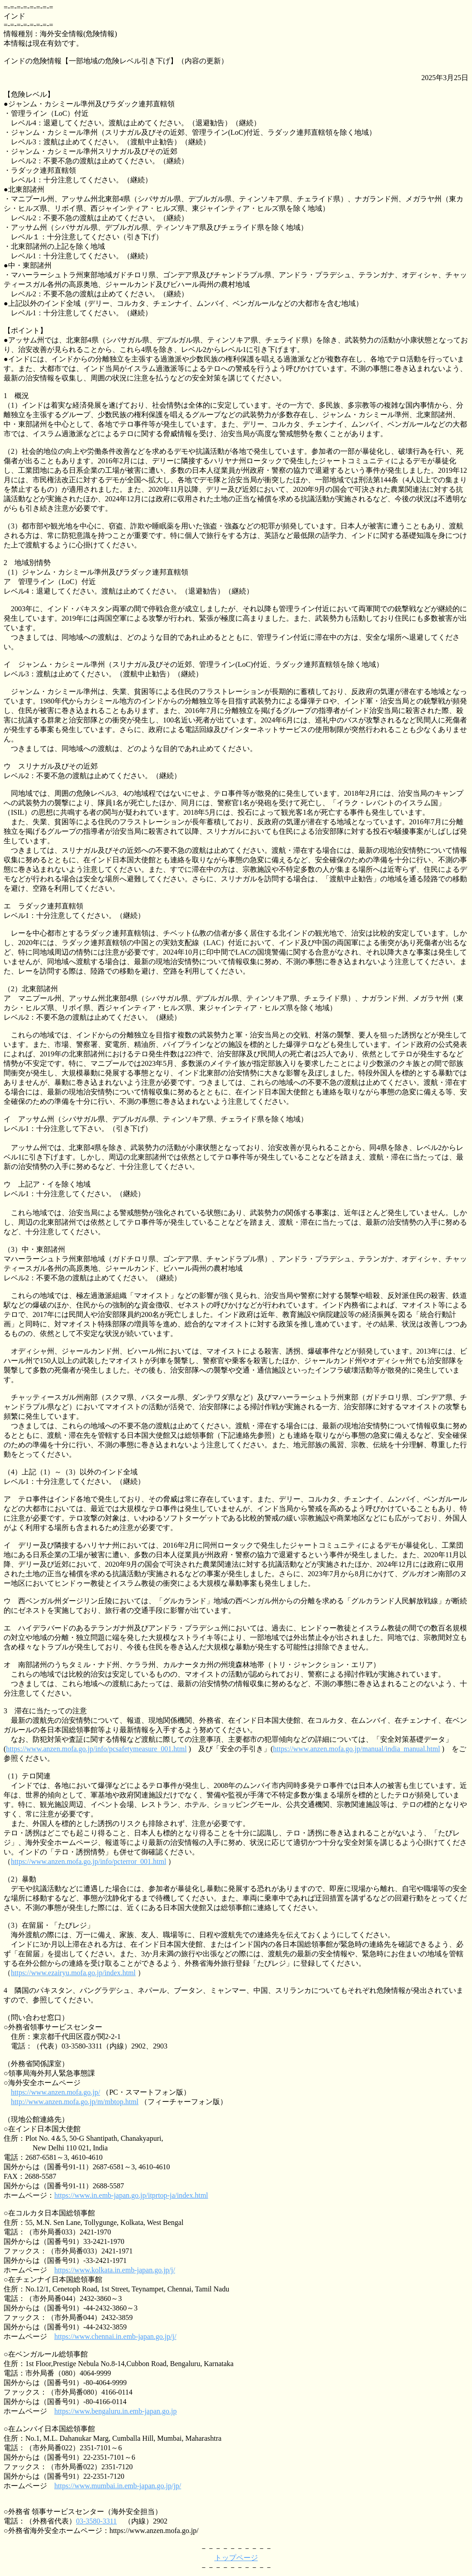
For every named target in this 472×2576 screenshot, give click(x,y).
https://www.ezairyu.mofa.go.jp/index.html (73, 1973)
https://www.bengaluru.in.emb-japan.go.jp (115, 2411)
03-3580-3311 (96, 2521)
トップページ (236, 2558)
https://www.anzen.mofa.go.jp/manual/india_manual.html (356, 1749)
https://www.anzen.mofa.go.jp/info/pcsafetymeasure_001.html (96, 1749)
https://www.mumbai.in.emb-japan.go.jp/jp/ (117, 2486)
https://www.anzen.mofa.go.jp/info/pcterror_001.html (88, 1861)
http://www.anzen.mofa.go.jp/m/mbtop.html (74, 2101)
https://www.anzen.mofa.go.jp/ (55, 2092)
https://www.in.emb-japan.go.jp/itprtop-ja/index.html (131, 2195)
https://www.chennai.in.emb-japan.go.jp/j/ (115, 2336)
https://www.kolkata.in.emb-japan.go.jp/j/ (114, 2270)
